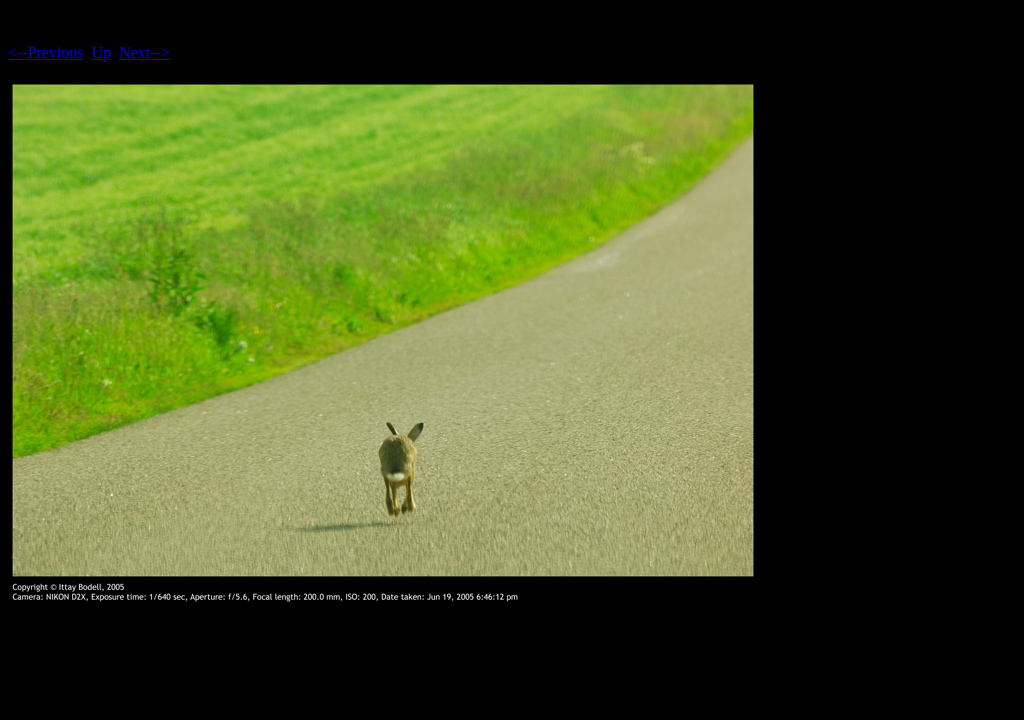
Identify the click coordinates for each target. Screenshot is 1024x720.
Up (102, 52)
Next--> (144, 52)
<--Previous (46, 52)
